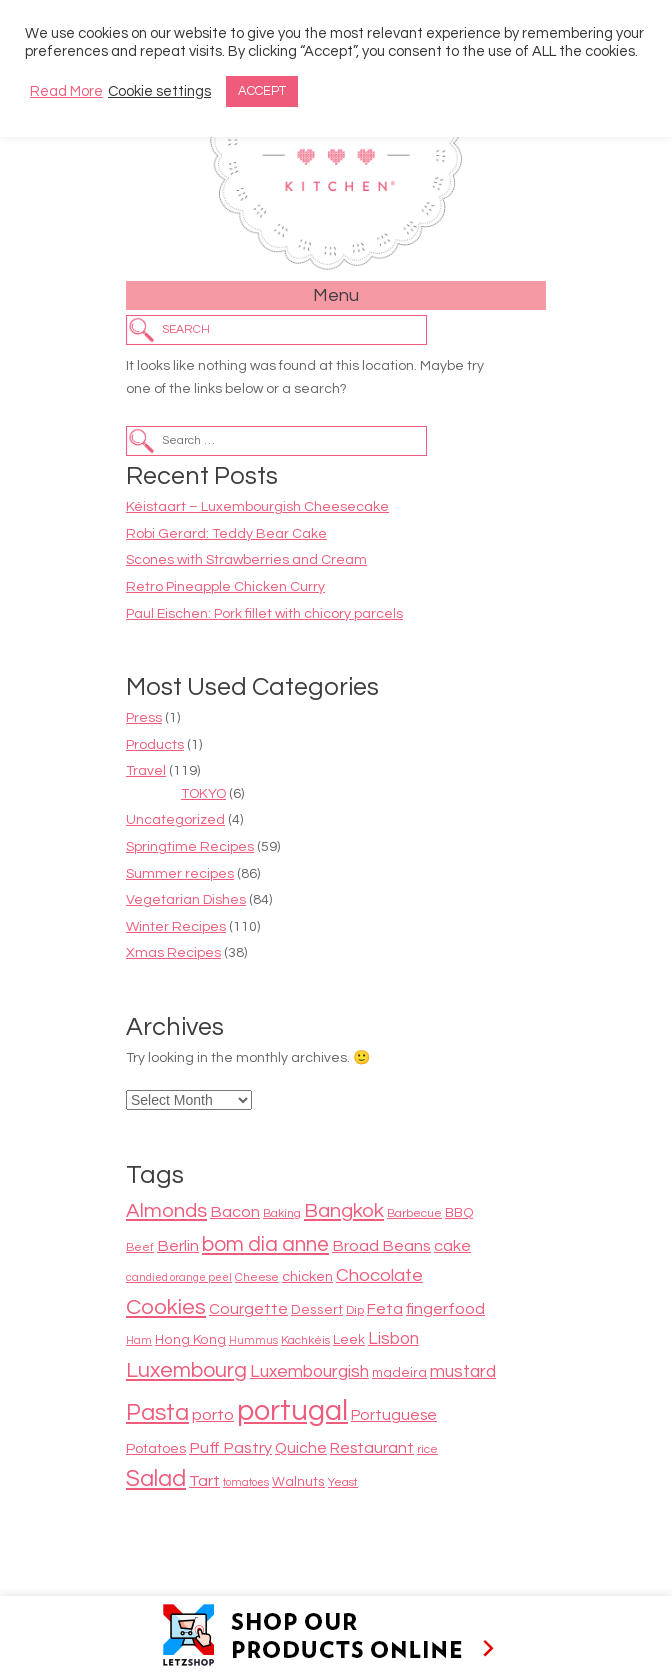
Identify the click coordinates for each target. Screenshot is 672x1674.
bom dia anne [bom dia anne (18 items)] (265, 1244)
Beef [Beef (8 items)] (140, 1247)
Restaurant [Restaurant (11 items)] (372, 1448)
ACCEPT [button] (262, 91)
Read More (66, 91)
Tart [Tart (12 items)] (204, 1481)
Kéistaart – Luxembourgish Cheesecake (257, 507)
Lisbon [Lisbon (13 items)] (393, 1339)
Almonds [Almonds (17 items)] (166, 1210)
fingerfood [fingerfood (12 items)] (445, 1309)
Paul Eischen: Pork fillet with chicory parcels (264, 614)
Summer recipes (180, 874)
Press (144, 718)
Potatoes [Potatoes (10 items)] (156, 1448)
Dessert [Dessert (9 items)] (317, 1310)
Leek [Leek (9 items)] (349, 1340)
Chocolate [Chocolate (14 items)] (379, 1275)
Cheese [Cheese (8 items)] (257, 1277)
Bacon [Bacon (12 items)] (235, 1212)
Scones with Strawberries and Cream (246, 560)
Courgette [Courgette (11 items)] (248, 1309)
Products (155, 745)
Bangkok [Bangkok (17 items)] (344, 1210)
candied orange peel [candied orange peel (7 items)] (179, 1277)
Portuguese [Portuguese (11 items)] (394, 1415)
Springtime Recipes (190, 847)
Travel (146, 771)
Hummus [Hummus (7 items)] (253, 1340)
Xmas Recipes (173, 953)
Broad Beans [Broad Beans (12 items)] (381, 1246)
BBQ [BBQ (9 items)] (459, 1213)
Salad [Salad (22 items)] (156, 1479)
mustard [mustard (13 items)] (463, 1372)
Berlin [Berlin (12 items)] (178, 1246)
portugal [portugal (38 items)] (292, 1411)
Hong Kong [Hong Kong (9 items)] (190, 1340)
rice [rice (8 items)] (427, 1449)
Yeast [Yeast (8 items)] (343, 1482)
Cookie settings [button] (159, 91)
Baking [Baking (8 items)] (282, 1213)
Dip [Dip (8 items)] (355, 1310)
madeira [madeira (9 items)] (399, 1373)
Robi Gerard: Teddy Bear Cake (226, 534)
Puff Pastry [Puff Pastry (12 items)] (230, 1448)
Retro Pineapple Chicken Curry (225, 587)
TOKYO (203, 794)
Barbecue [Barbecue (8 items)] (414, 1213)
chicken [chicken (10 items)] (307, 1276)
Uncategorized (175, 820)
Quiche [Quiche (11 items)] (301, 1448)
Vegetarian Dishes (186, 900)
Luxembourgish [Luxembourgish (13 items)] (309, 1372)
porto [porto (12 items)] (213, 1415)
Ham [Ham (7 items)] (139, 1340)
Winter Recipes (176, 927)
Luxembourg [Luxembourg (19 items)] (186, 1370)
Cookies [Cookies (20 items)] (166, 1307)
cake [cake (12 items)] (452, 1246)
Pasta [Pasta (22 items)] (157, 1413)
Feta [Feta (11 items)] (385, 1309)
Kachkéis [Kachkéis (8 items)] (305, 1340)
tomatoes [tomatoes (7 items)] (246, 1482)
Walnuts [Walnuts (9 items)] (298, 1482)
